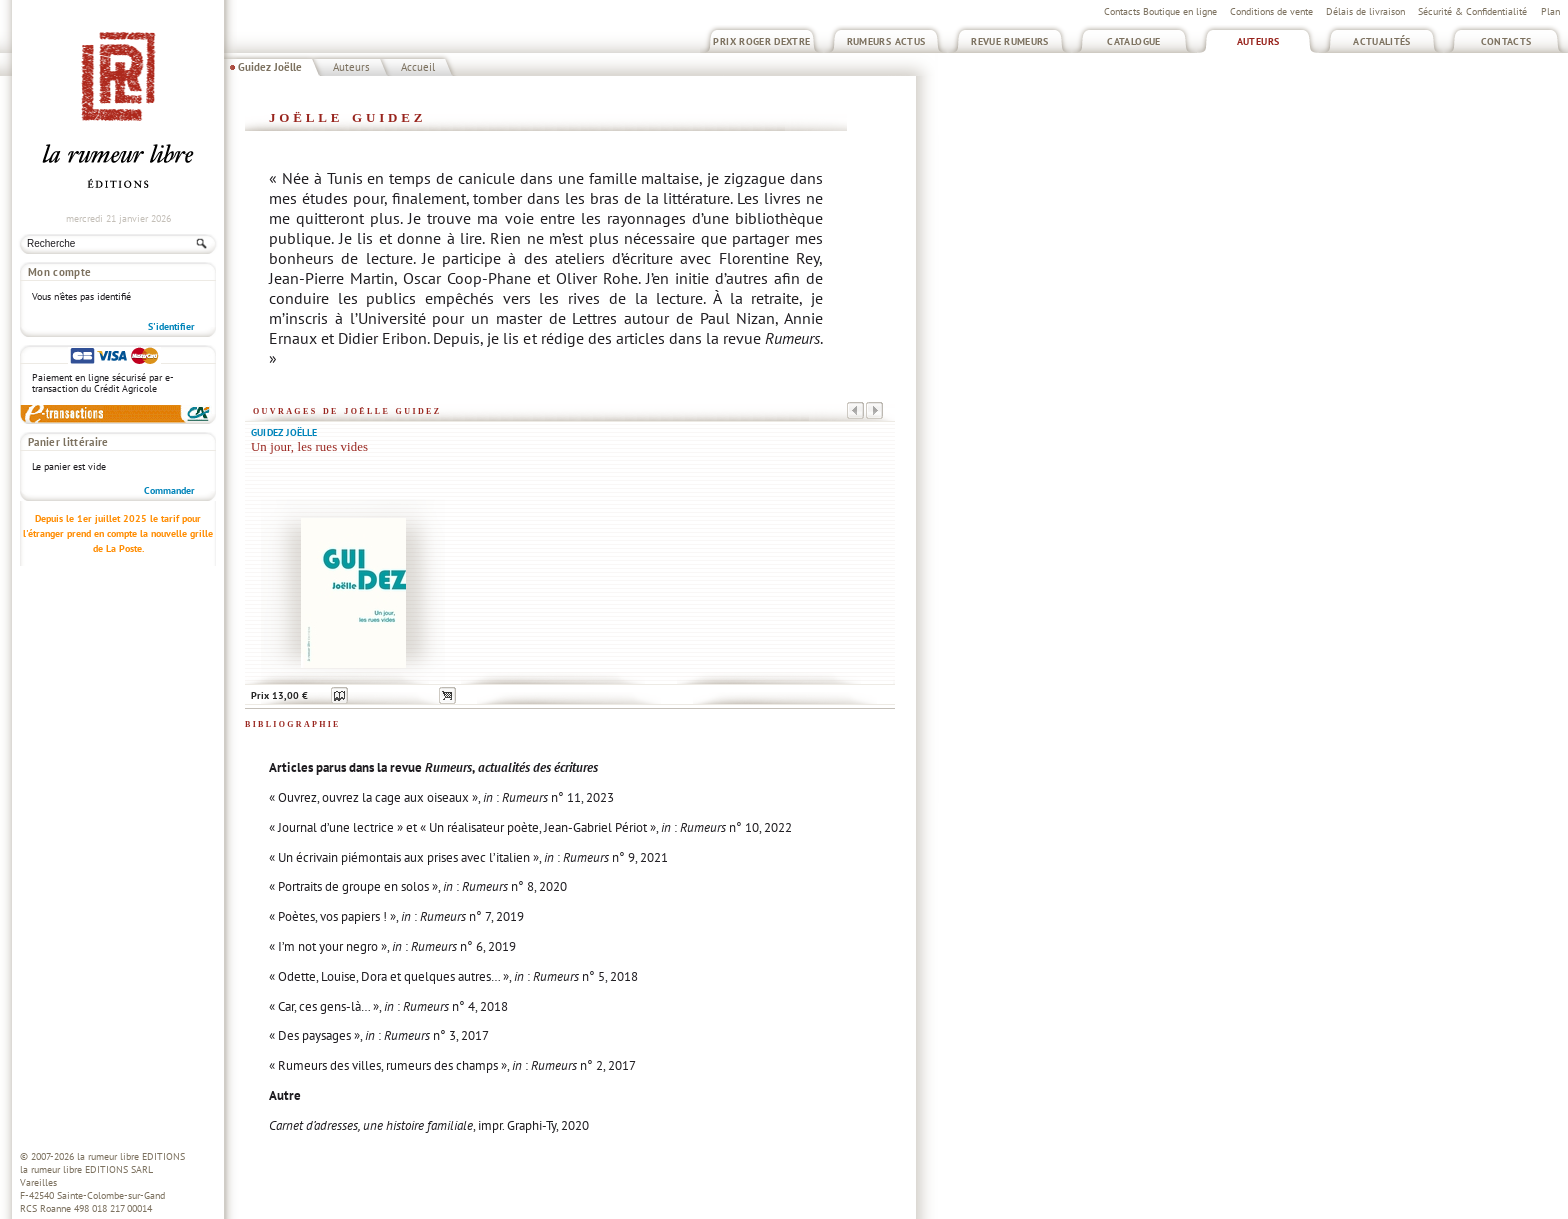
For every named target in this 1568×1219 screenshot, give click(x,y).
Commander (169, 490)
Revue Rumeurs (1010, 41)
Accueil (418, 67)
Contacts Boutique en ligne (1160, 11)
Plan (1550, 11)
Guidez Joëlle (270, 67)
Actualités (1382, 41)
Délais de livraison (1365, 11)
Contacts (1506, 41)
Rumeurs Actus (886, 41)
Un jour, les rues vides (309, 447)
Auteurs (1258, 41)
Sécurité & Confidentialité (1472, 11)
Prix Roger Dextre (761, 41)
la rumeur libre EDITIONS (131, 1156)
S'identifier (171, 326)
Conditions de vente (1271, 11)
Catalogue (1133, 41)
